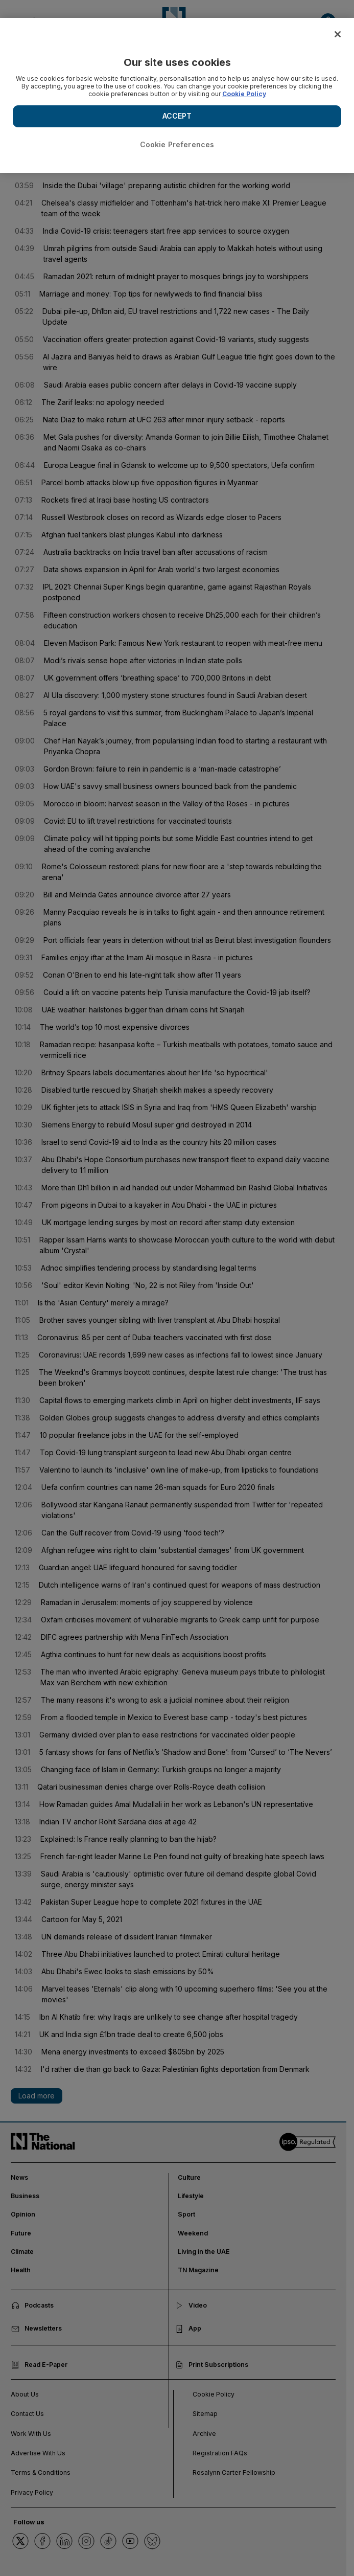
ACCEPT (177, 115)
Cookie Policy (244, 94)
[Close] (337, 34)
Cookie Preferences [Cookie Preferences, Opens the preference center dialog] (177, 144)
